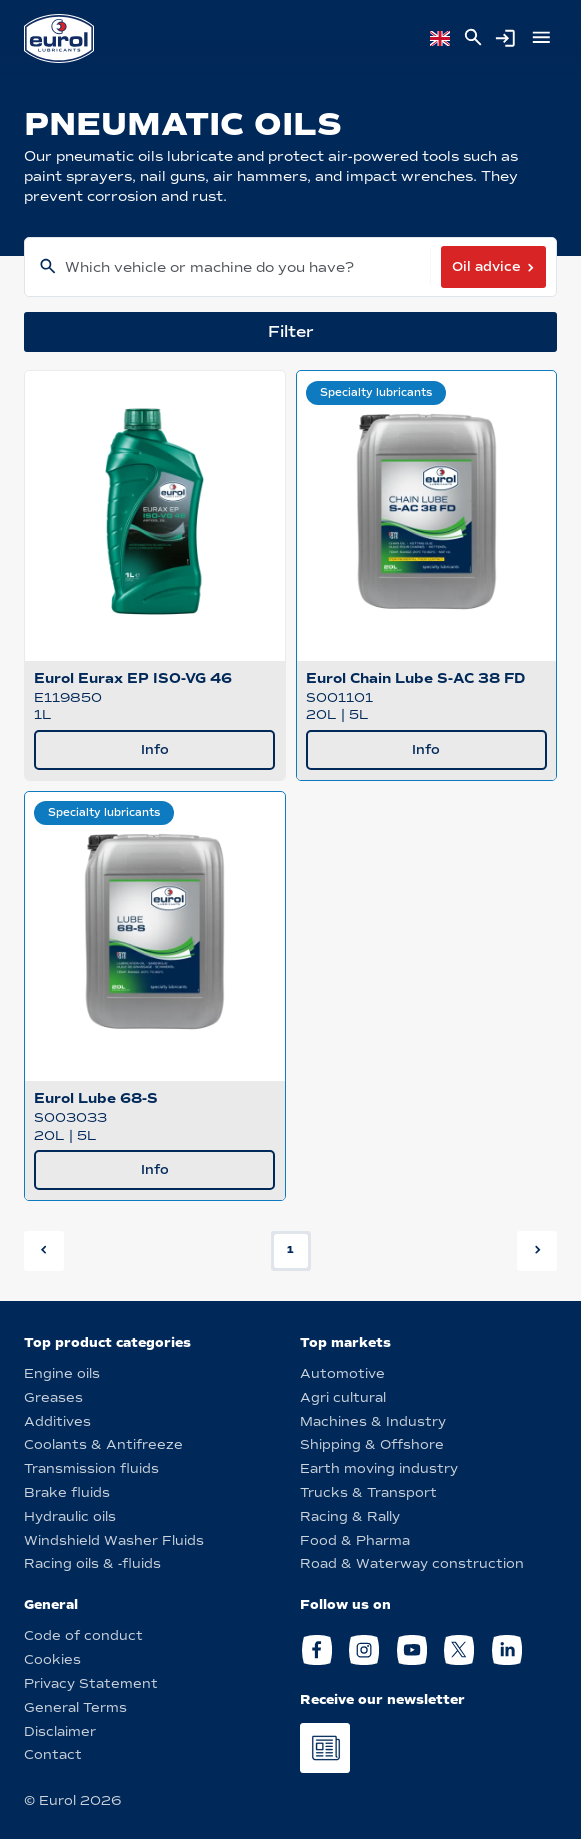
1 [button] (290, 1249)
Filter (291, 331)
